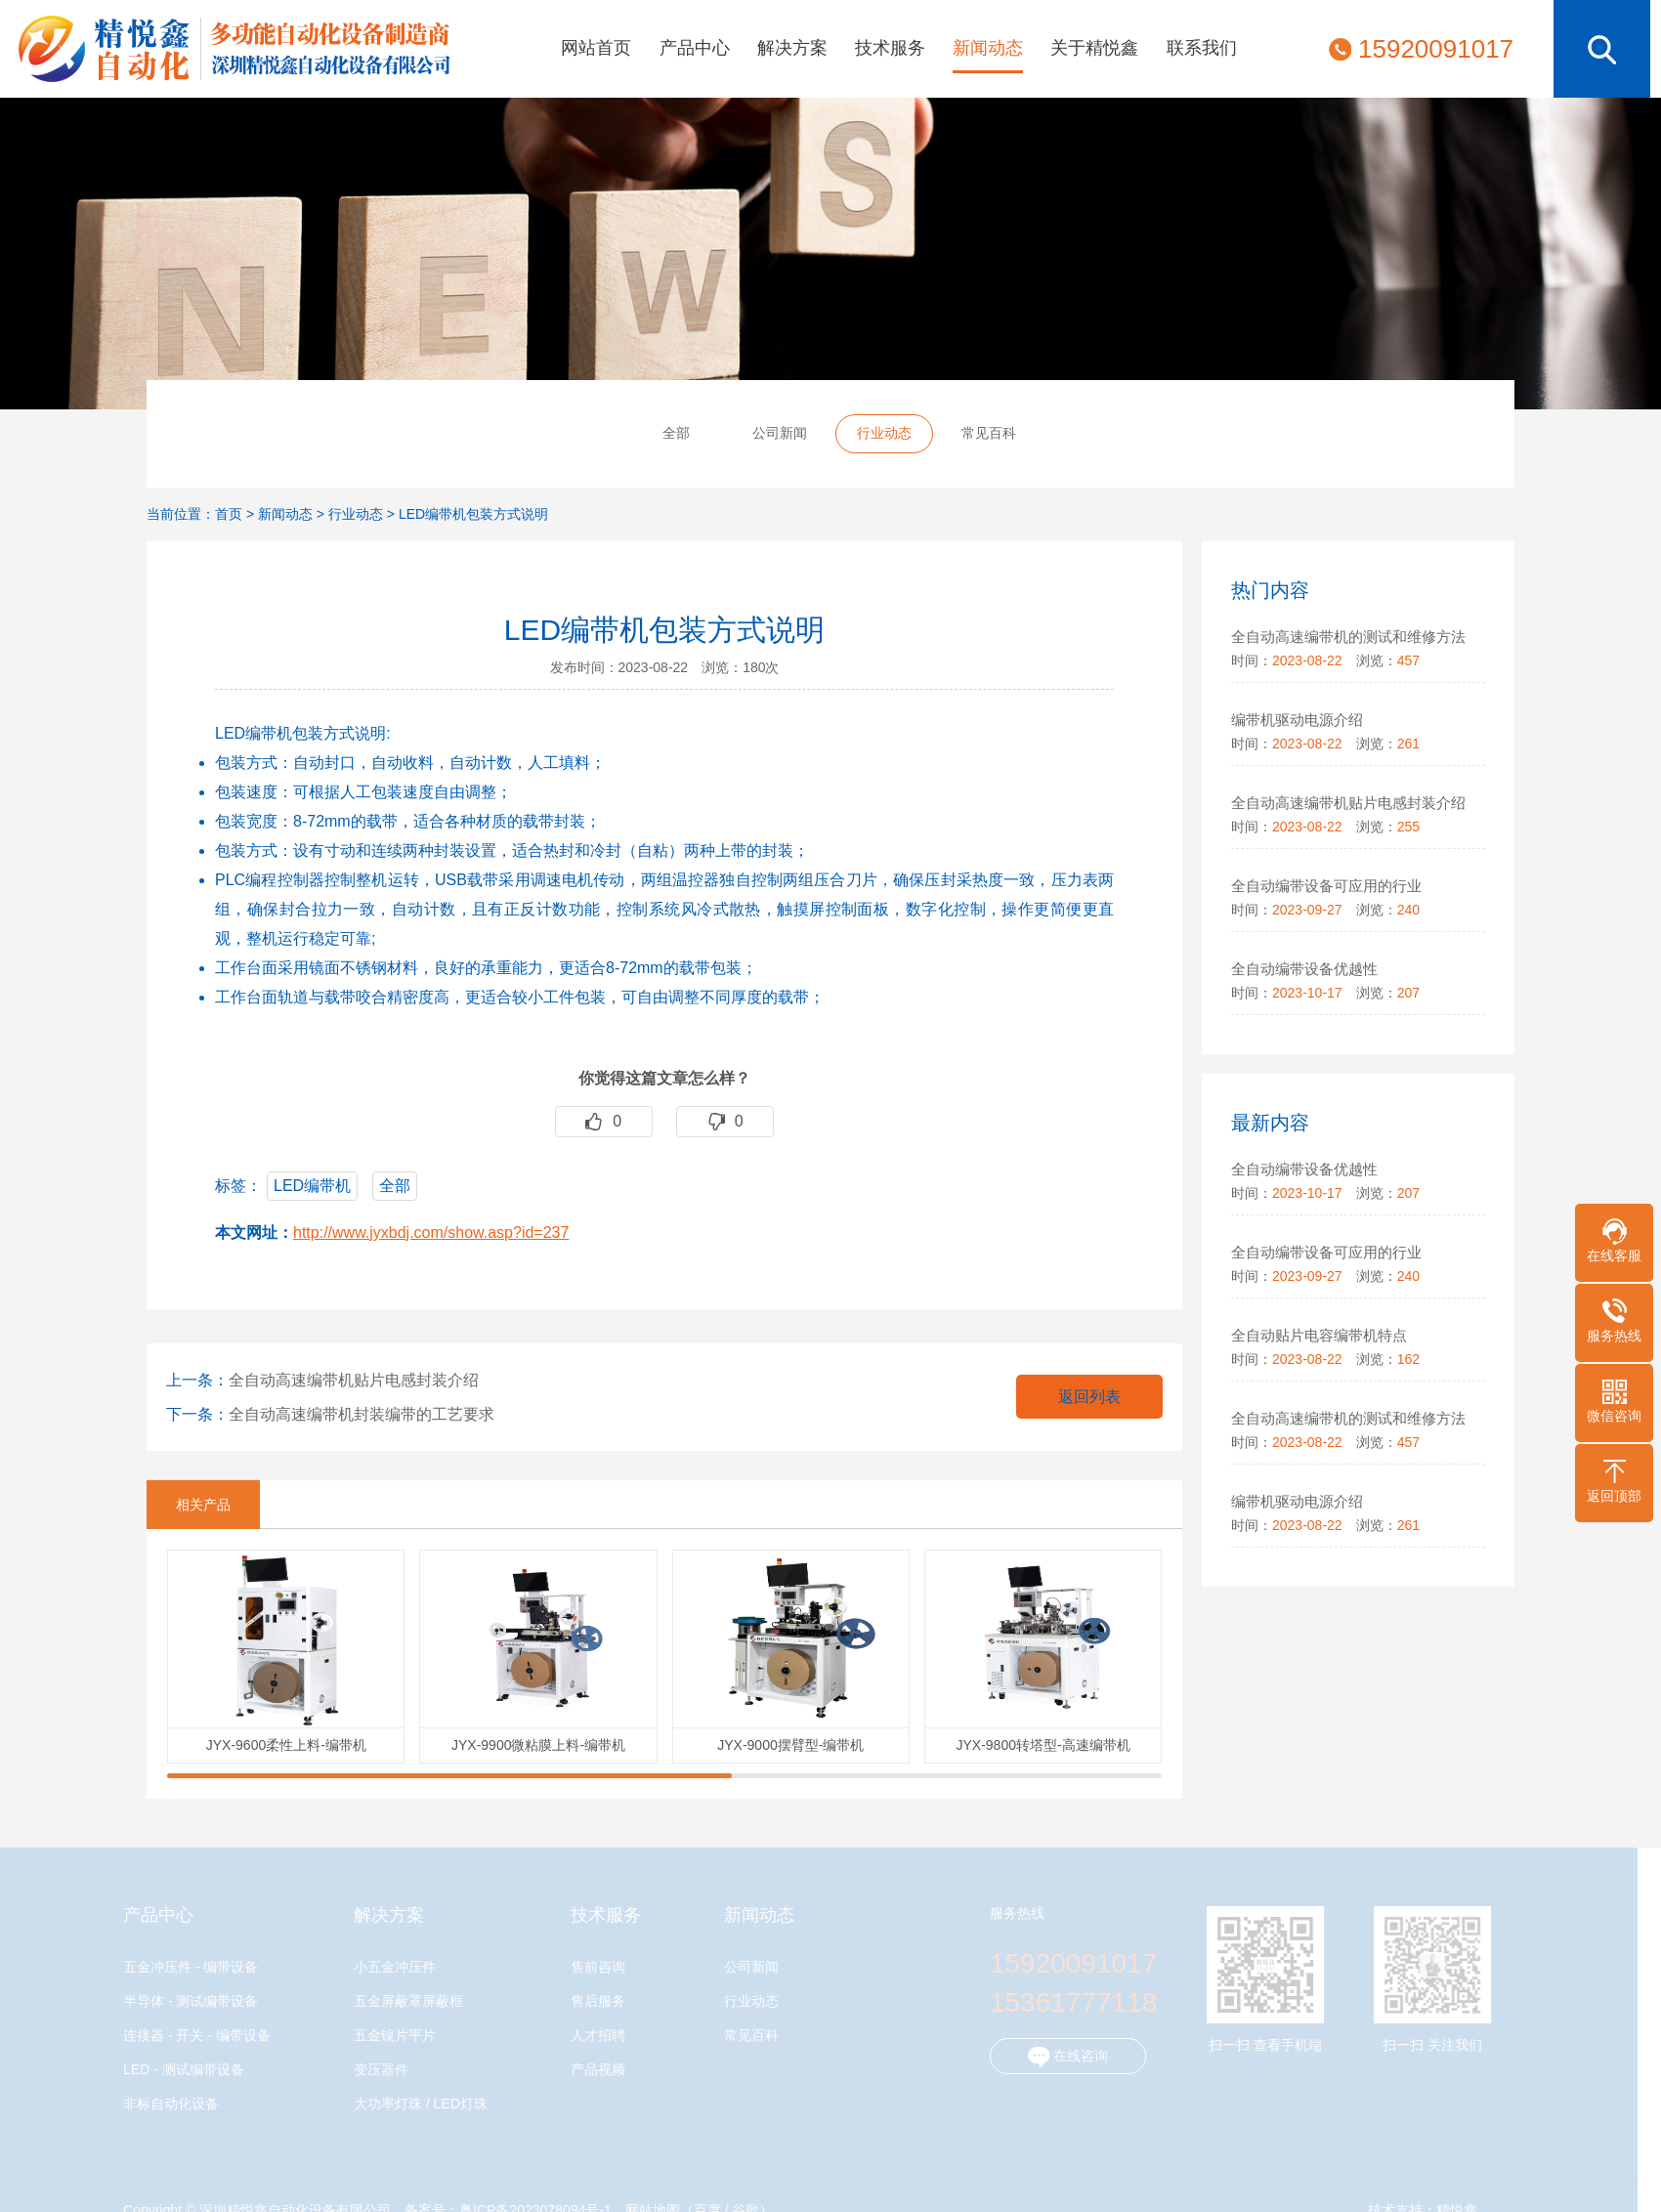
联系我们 (1202, 48)
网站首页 (596, 48)
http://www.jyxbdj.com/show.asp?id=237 (431, 1232)
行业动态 (884, 433)
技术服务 (890, 48)
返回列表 (1089, 1396)
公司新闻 (779, 433)
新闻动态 (988, 48)
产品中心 (695, 48)
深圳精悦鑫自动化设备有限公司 (224, 49)
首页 (228, 514)
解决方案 (792, 48)
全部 (676, 433)
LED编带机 (312, 1185)
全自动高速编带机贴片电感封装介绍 (354, 1380)
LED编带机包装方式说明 (473, 514)
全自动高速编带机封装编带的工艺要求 (361, 1414)
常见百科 (988, 433)
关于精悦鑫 (1094, 48)
